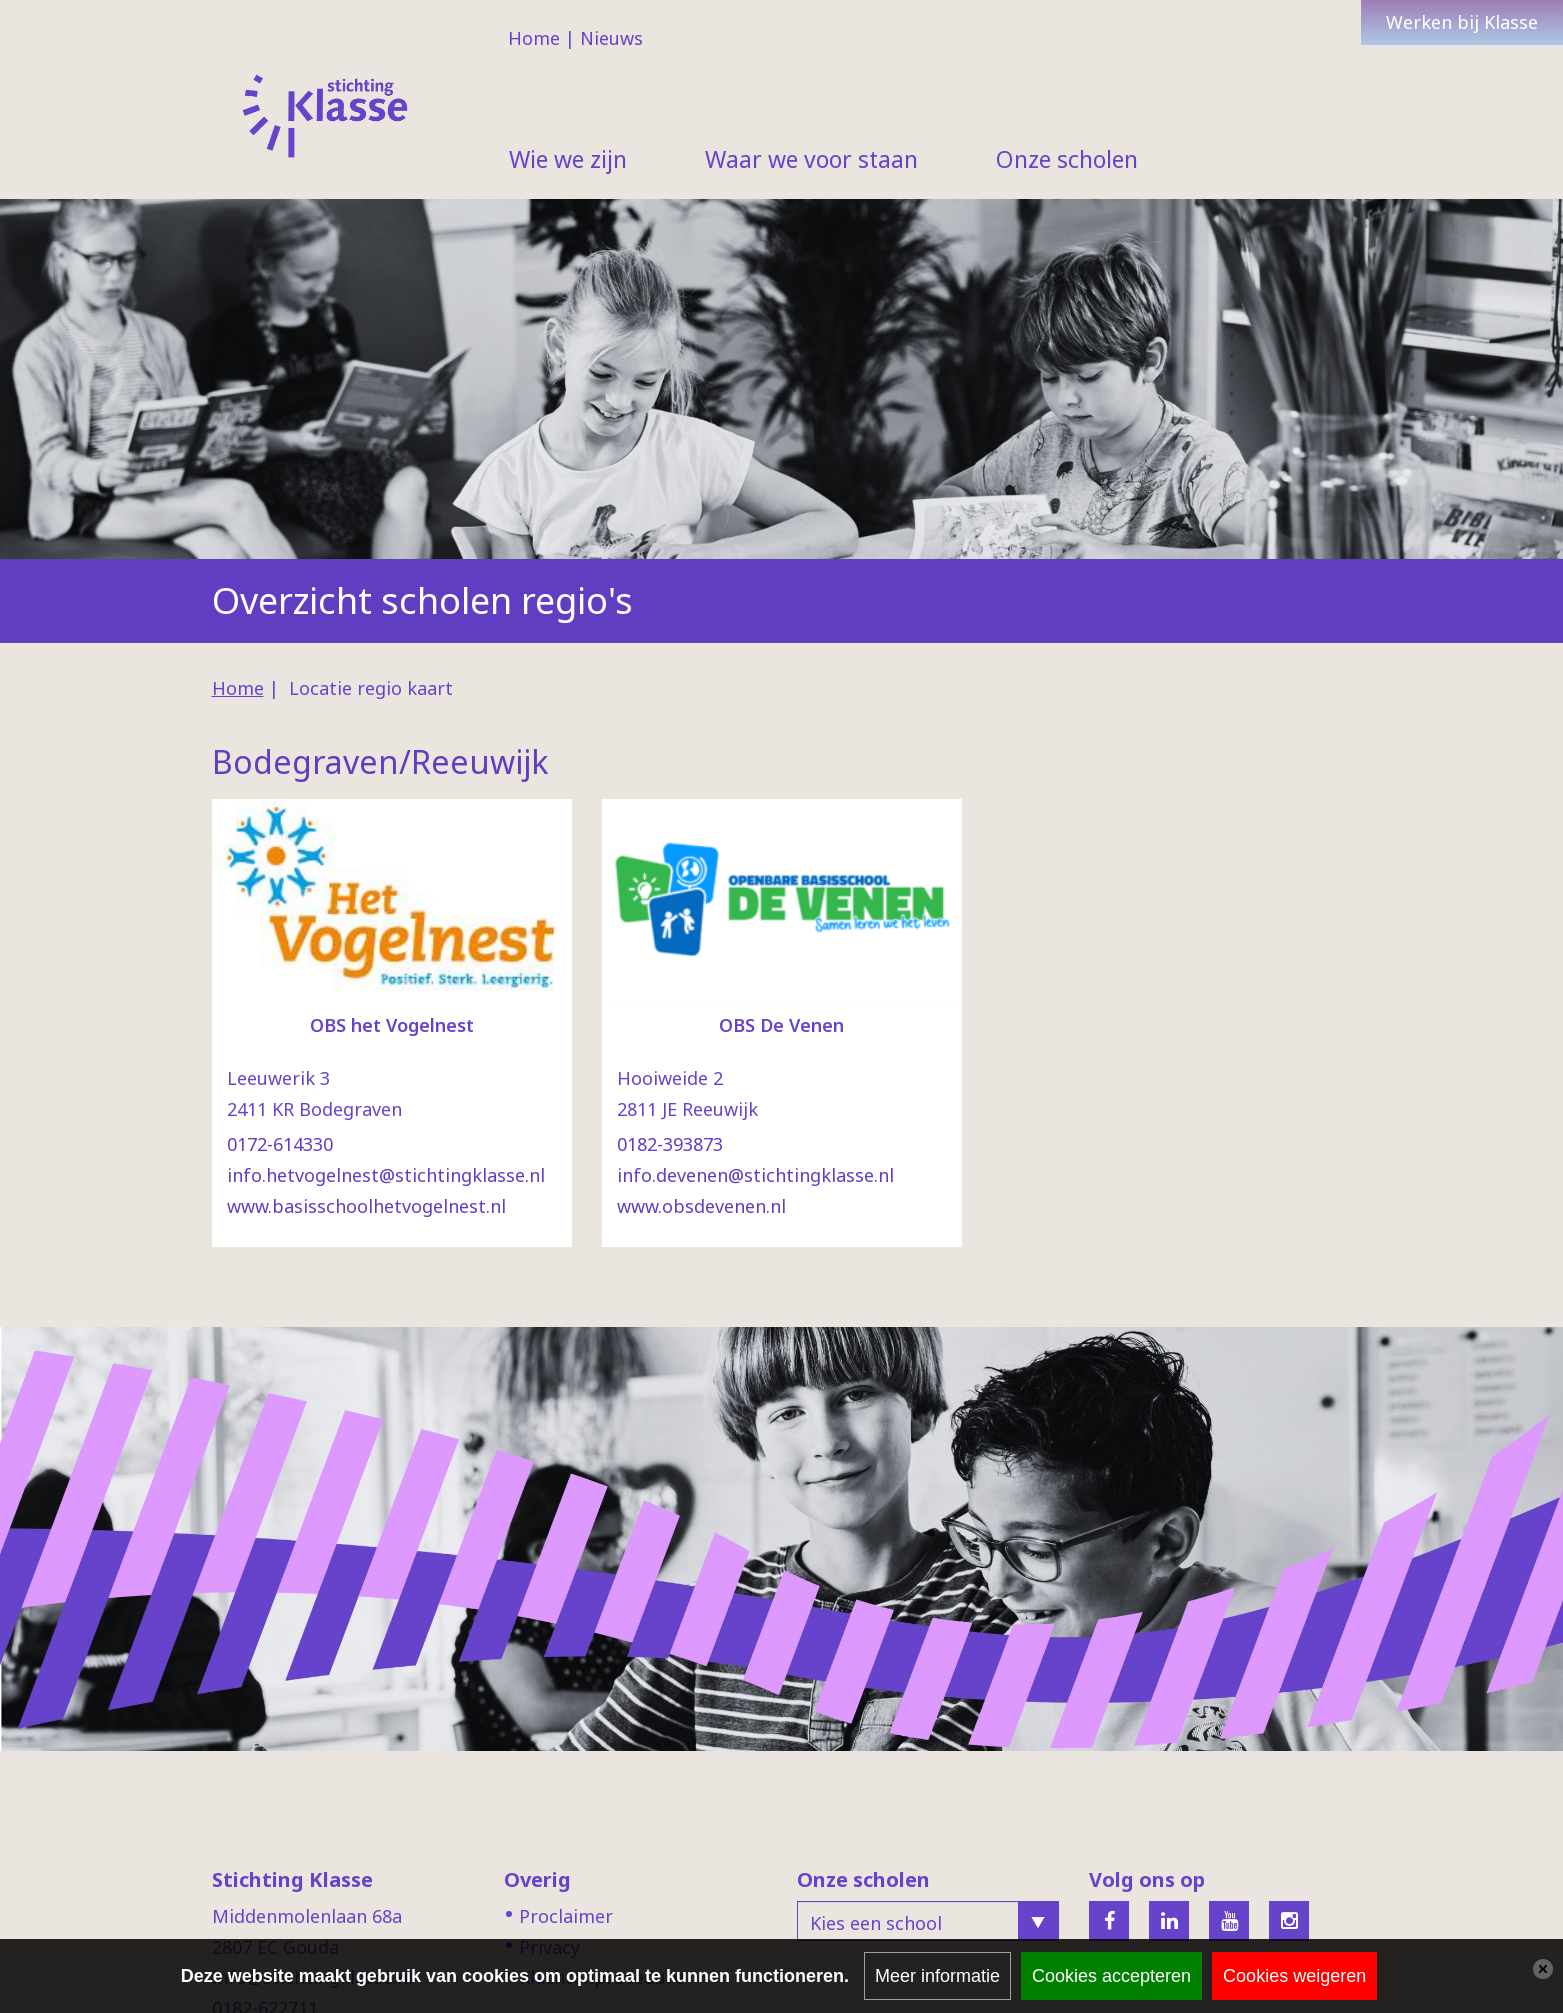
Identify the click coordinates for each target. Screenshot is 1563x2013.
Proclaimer (566, 1916)
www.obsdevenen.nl (701, 1206)
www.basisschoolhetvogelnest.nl (366, 1206)
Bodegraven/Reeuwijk (380, 761)
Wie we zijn (568, 159)
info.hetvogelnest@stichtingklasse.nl (386, 1175)
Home (534, 38)
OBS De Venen (781, 1025)
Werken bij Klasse (1462, 22)
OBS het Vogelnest (392, 1025)
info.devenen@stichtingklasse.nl (755, 1175)
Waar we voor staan (811, 159)
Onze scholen (1067, 159)
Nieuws (611, 38)
